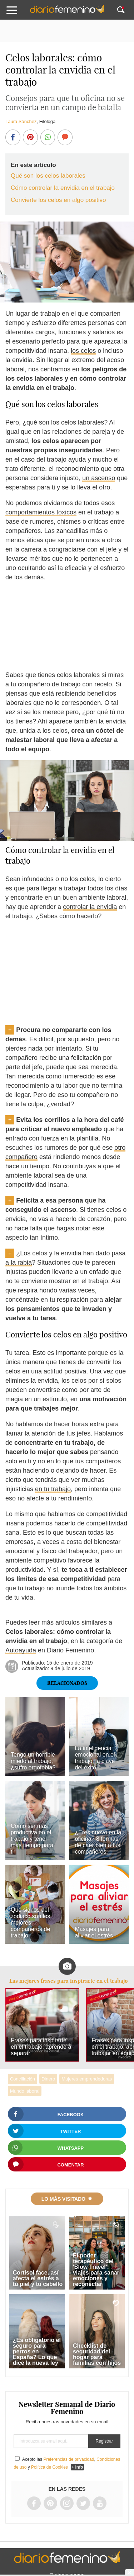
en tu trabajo (53, 1489)
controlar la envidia (90, 906)
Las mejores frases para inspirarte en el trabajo (68, 1980)
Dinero (48, 2079)
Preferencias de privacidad (68, 2459)
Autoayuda (20, 1650)
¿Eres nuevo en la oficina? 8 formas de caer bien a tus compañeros (98, 1842)
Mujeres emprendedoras (86, 2079)
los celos (83, 350)
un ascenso (98, 478)
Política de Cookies (49, 2467)
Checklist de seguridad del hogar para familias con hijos (97, 2354)
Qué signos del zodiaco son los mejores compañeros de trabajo (30, 1923)
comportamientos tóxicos (40, 512)
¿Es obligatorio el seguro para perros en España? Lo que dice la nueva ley (37, 2351)
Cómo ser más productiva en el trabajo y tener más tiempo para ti (32, 1839)
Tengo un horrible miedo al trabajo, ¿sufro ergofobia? (33, 1761)
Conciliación (22, 2079)
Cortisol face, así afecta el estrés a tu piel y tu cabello (38, 2278)
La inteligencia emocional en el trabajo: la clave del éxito (95, 1757)
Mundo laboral (24, 2091)
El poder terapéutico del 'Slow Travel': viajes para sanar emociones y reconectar (96, 2269)
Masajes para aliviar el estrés (94, 1932)
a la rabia (18, 1262)
